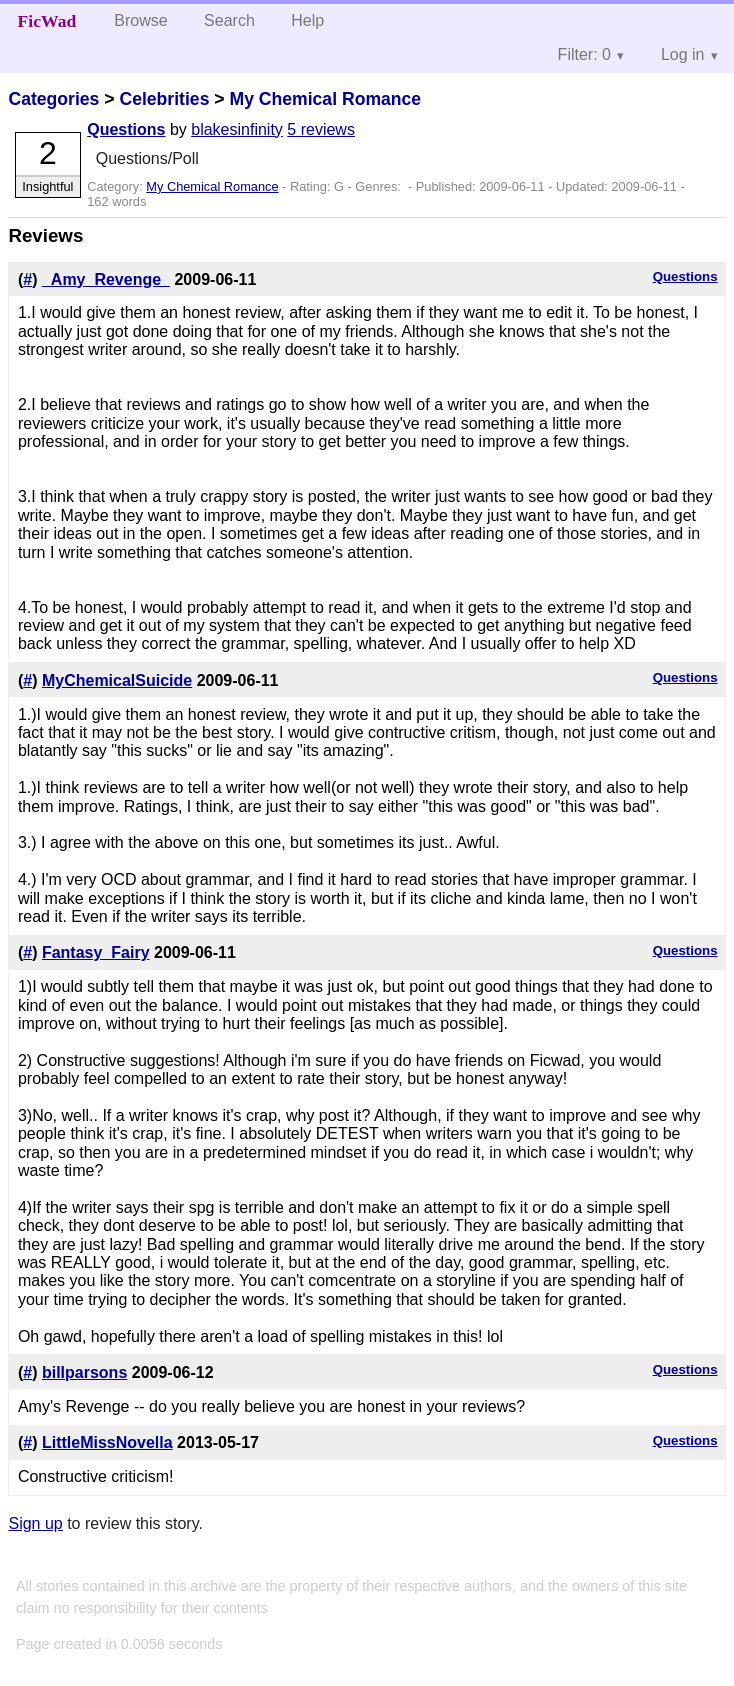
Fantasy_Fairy (96, 952)
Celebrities (164, 99)
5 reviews (321, 129)
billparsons (84, 1372)
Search (229, 20)
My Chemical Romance (325, 99)
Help (307, 20)
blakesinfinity (237, 129)
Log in (683, 54)
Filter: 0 (584, 54)
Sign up (35, 1523)
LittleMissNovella (107, 1442)
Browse (140, 20)
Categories (53, 99)
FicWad (47, 21)
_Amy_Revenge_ (106, 279)
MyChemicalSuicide (117, 680)
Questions (126, 129)
